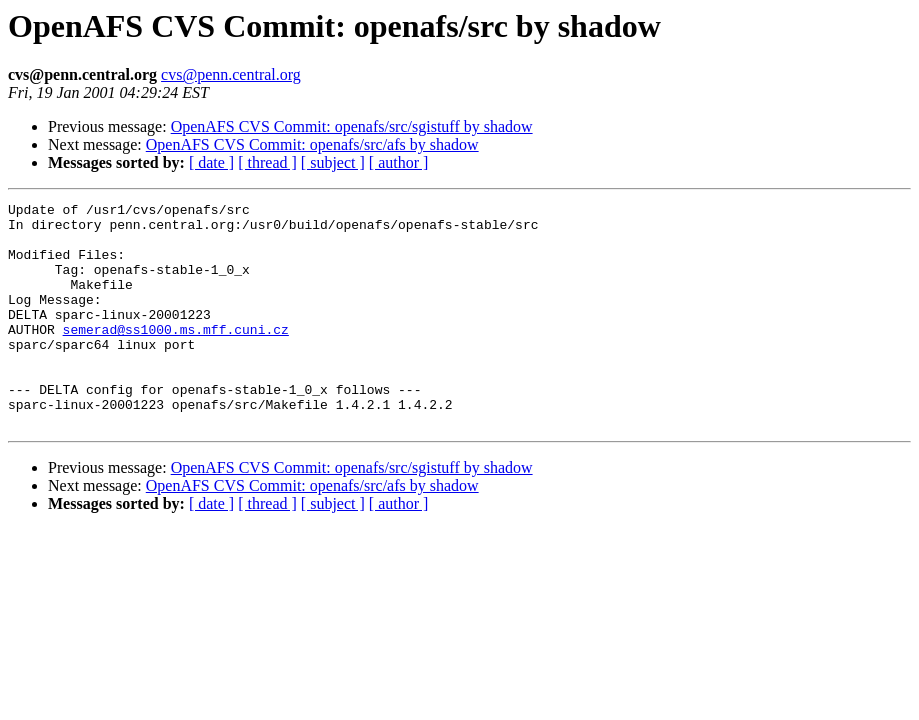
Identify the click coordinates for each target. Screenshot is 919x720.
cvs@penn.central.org (231, 74)
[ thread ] (267, 162)
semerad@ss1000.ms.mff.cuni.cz (176, 356)
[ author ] (399, 162)
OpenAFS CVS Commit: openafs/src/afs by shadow (312, 144)
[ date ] (211, 162)
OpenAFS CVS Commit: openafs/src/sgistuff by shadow (352, 126)
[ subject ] (333, 162)
